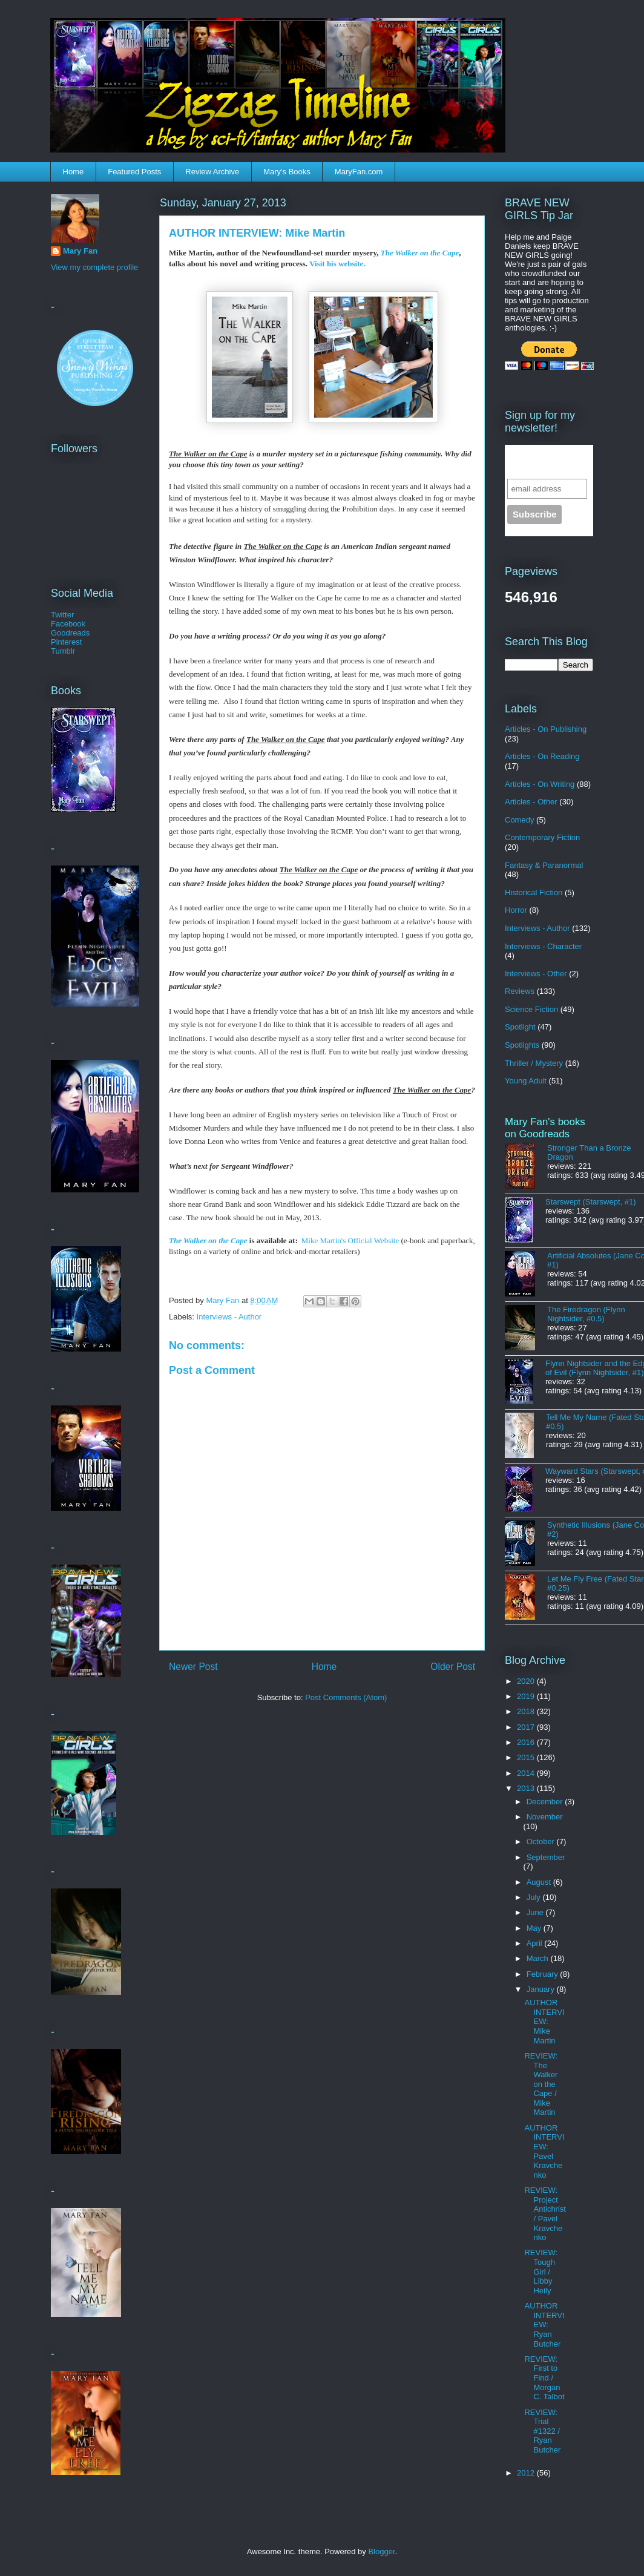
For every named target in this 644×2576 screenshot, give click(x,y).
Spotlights (522, 1045)
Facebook (68, 623)
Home (73, 171)
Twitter (62, 614)
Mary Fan (80, 250)
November (545, 1816)
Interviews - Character (543, 946)
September (546, 1857)
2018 (527, 1711)
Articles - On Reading (542, 756)
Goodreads (70, 632)
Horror (516, 910)
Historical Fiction (533, 892)
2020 (527, 1681)
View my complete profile (94, 267)
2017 (527, 1727)
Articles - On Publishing (545, 729)
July (535, 1897)
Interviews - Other (536, 973)
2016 (527, 1742)
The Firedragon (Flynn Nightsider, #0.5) (586, 1314)
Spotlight (520, 1026)
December (546, 1801)
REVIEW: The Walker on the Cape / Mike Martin (540, 2084)
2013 (527, 1788)
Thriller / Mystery (534, 1063)
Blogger (381, 2551)
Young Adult (526, 1080)
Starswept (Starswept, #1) (590, 1201)
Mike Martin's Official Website (350, 1240)
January (542, 1989)
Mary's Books (286, 171)
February (543, 1974)
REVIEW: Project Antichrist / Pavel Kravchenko (544, 2214)
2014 (527, 1773)
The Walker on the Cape (420, 252)
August (540, 1882)
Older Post (452, 1666)
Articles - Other (531, 801)
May (535, 1928)
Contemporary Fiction (542, 837)
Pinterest (66, 641)
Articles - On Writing (539, 784)
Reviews (519, 991)
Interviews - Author (229, 1316)
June (536, 1912)
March (539, 1958)
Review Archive (212, 171)
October (542, 1841)
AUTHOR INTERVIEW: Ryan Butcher (544, 2324)
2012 (527, 2472)
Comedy (519, 819)
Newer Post (193, 1666)
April (536, 1943)
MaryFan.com (359, 171)
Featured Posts (134, 171)
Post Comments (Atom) (346, 1697)
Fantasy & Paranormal (544, 865)
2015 (527, 1757)
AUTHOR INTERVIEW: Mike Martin (544, 2021)
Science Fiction (531, 1009)
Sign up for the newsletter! (541, 461)
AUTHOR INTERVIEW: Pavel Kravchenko (544, 2151)
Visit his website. (337, 263)
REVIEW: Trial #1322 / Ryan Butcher (542, 2431)
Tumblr (63, 651)
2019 (527, 1696)
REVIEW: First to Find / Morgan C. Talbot (544, 2377)
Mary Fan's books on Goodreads (545, 1128)
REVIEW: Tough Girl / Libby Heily (540, 2271)
